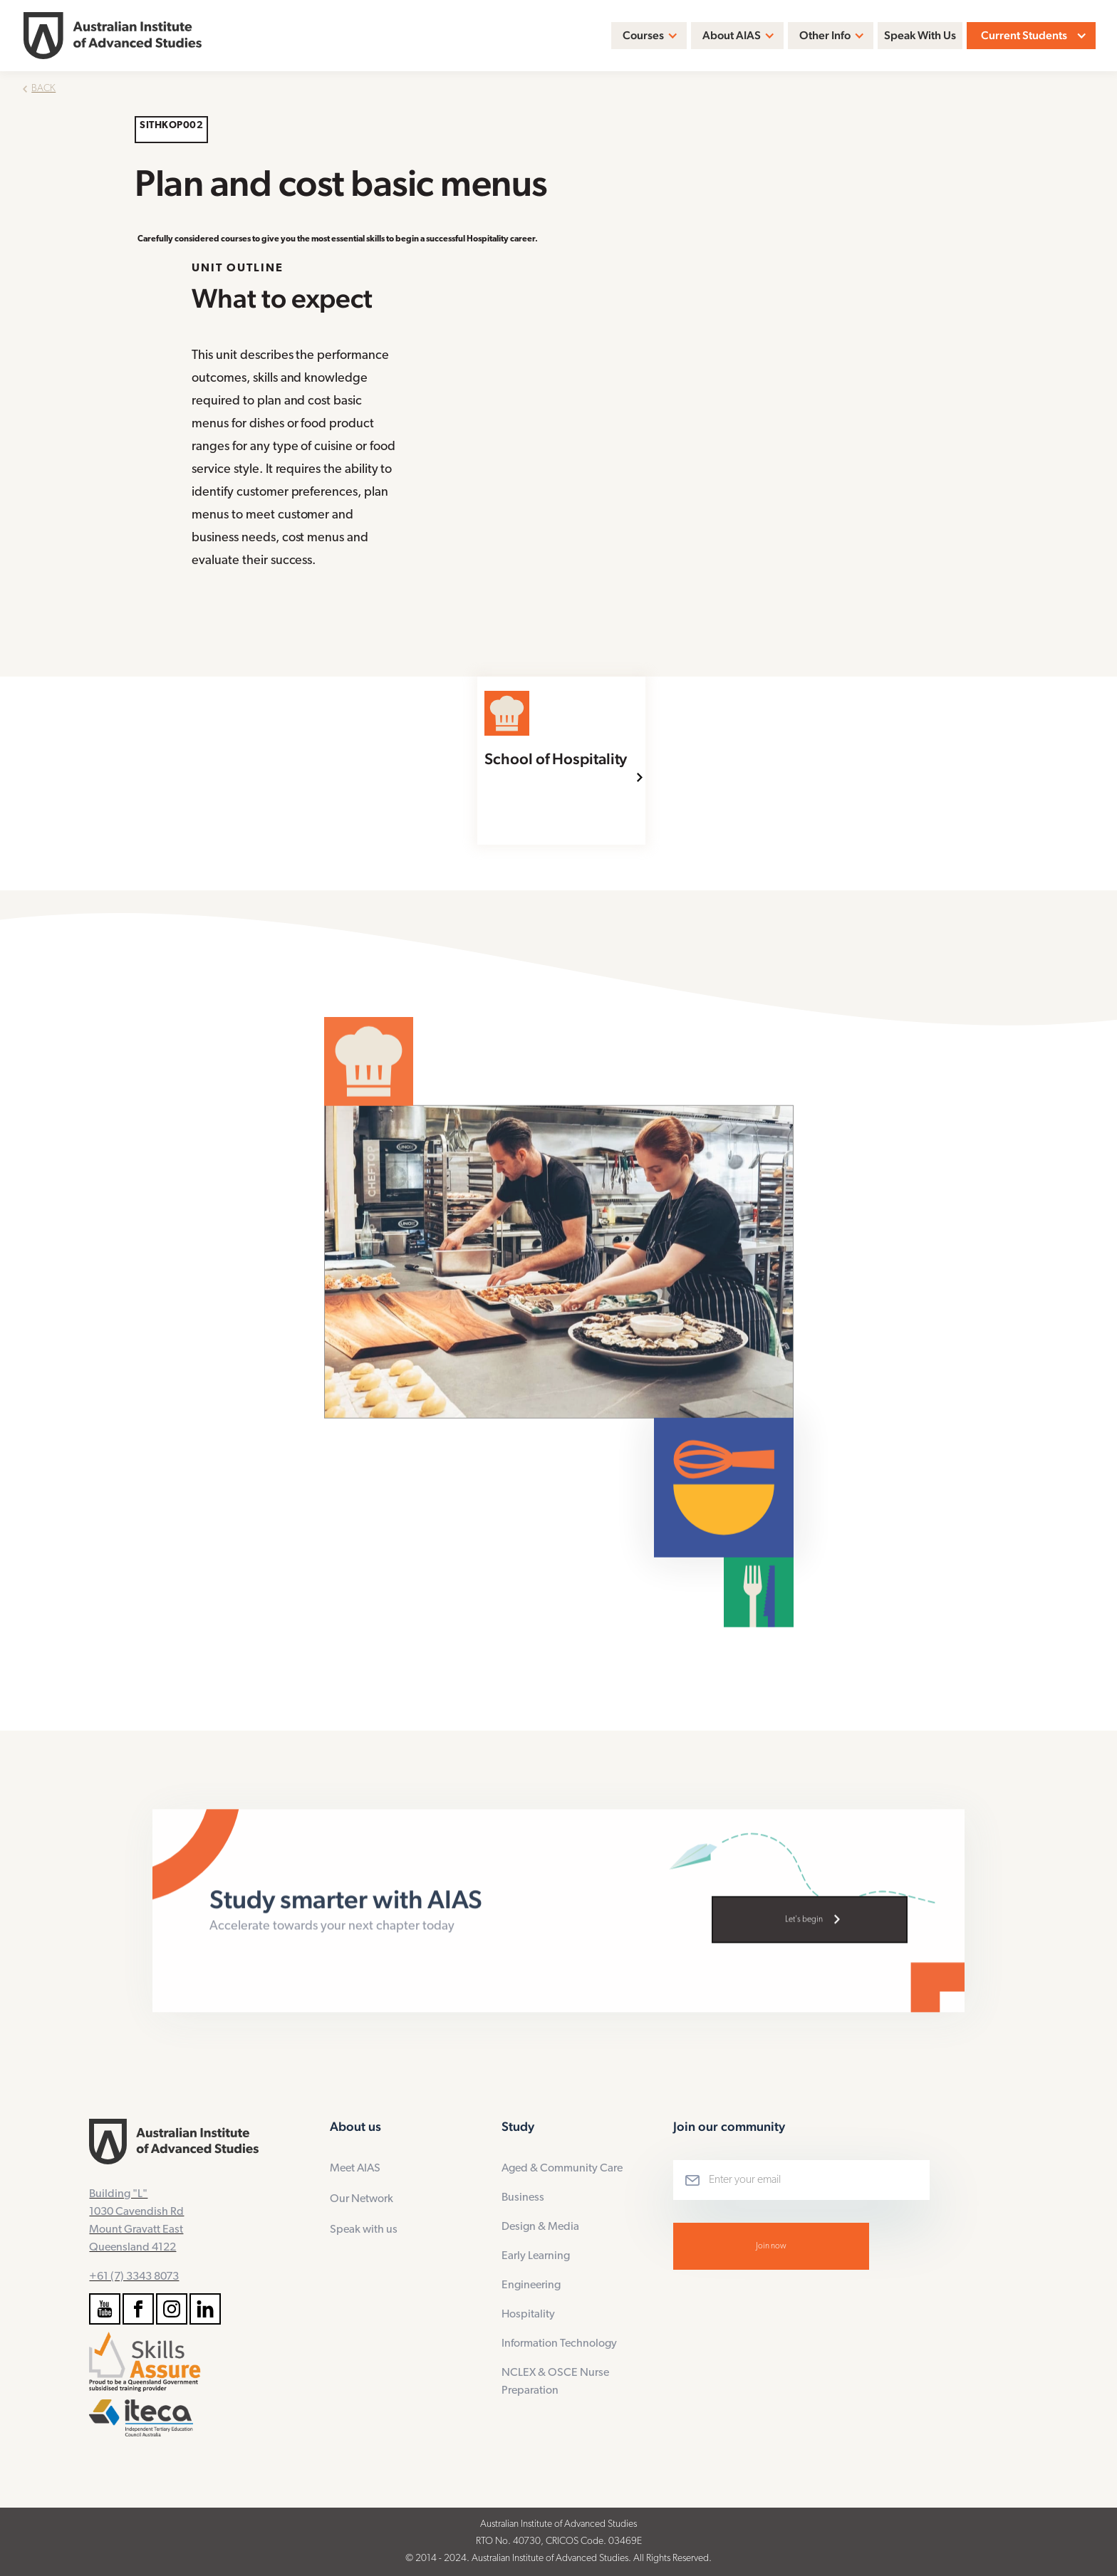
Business (523, 2198)
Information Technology (559, 2344)
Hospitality (528, 2314)
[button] (649, 35)
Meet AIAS (355, 2168)
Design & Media (540, 2227)
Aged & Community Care (562, 2168)
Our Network (361, 2199)
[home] (113, 36)
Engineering (531, 2285)
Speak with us (364, 2230)
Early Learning (536, 2256)
